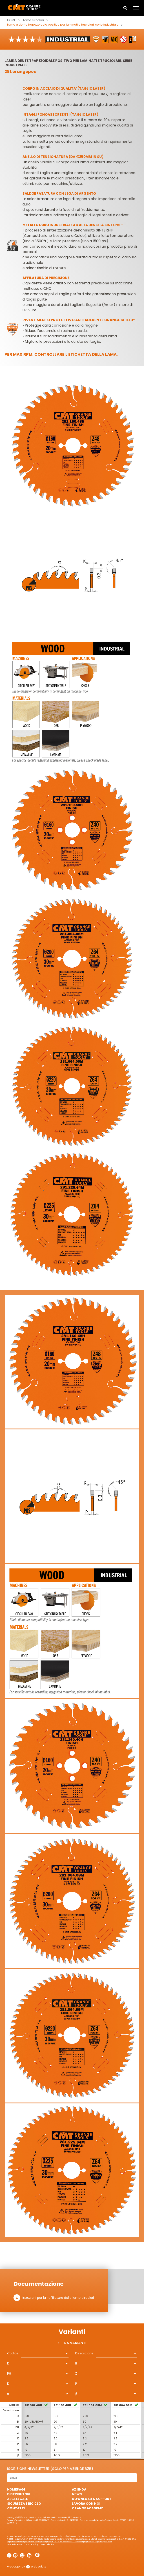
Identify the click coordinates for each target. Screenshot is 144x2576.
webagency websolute (27, 2566)
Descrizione (84, 2353)
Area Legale (17, 2499)
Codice (12, 2353)
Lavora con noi (86, 2503)
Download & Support (91, 2499)
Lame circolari (33, 20)
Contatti (16, 2508)
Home (11, 20)
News (77, 2494)
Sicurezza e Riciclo (24, 2503)
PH (9, 2373)
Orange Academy (87, 2508)
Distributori (18, 2494)
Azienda (79, 2489)
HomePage (16, 2489)
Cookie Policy (32, 2544)
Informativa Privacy (15, 2544)
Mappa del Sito (47, 2544)
